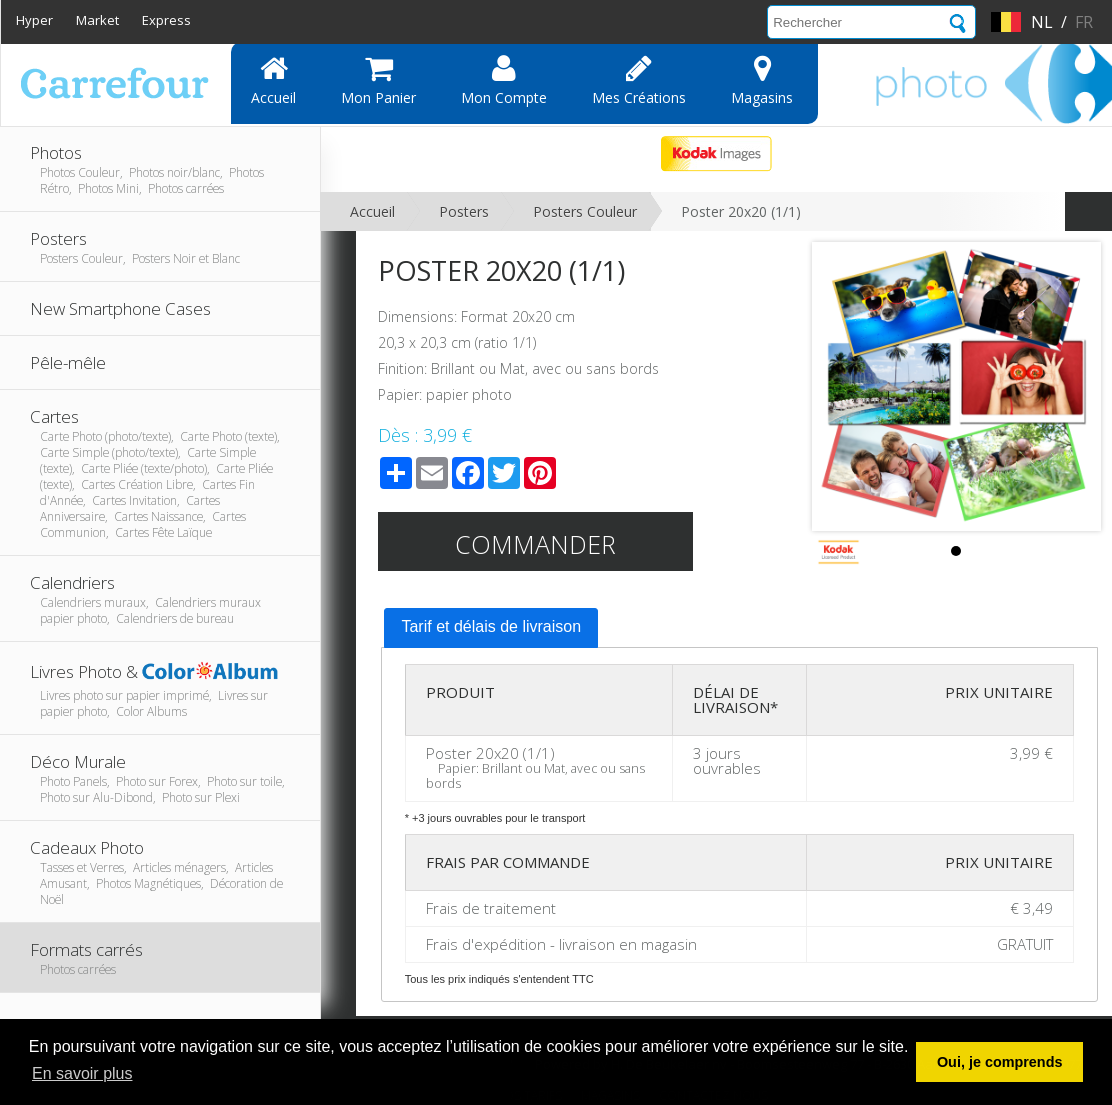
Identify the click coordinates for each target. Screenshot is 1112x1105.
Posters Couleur (585, 211)
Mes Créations (639, 80)
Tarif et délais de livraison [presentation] (491, 626)
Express (166, 20)
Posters (464, 211)
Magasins (762, 80)
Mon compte (504, 80)
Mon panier (378, 80)
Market (97, 20)
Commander (535, 544)
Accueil (273, 80)
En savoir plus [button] (82, 1073)
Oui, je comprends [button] (1000, 1062)
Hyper (34, 20)
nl (1042, 22)
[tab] (491, 628)
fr (1084, 22)
